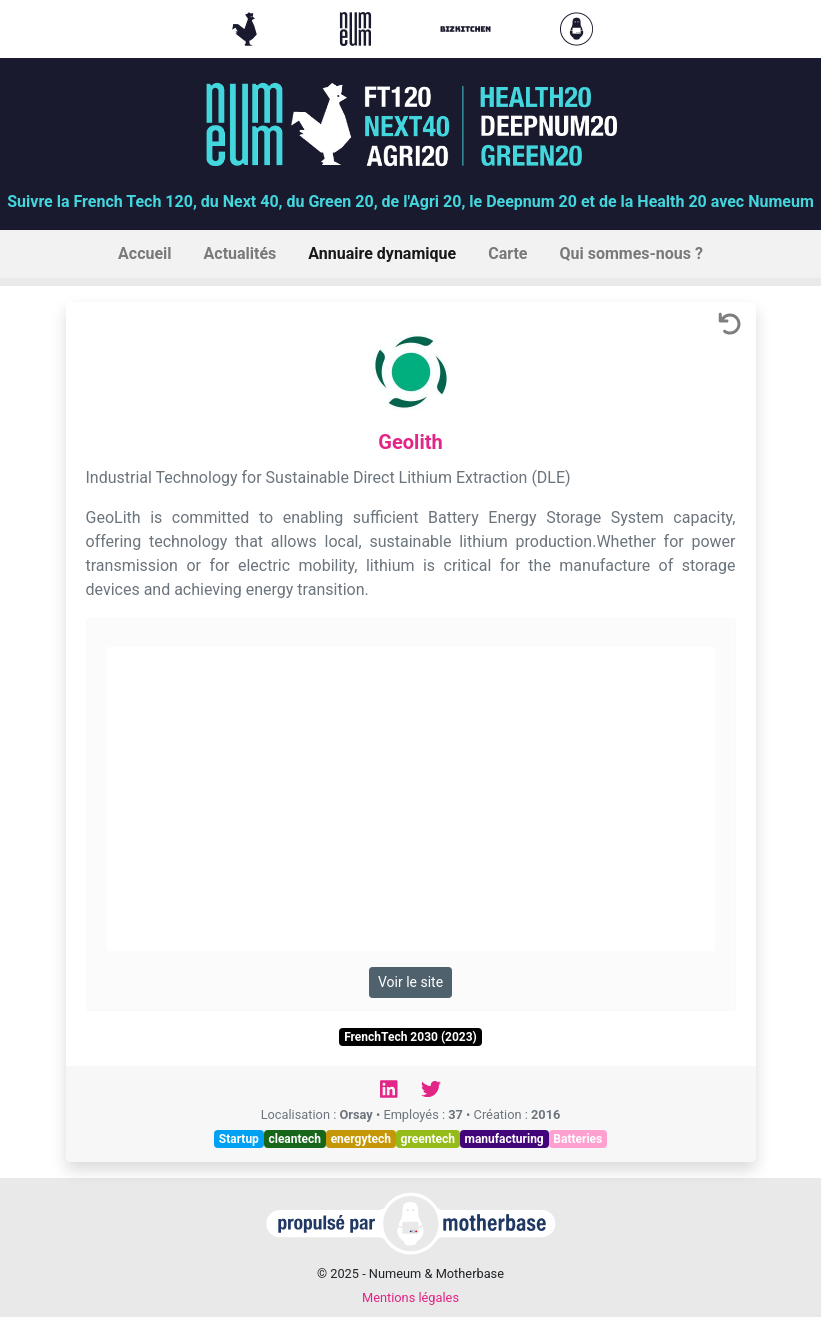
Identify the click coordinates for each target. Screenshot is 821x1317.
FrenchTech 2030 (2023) (410, 1037)
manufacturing (504, 1139)
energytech (361, 1139)
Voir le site (410, 982)
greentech (428, 1139)
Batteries (577, 1139)
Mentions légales (410, 1297)
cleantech (294, 1139)
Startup (239, 1139)
